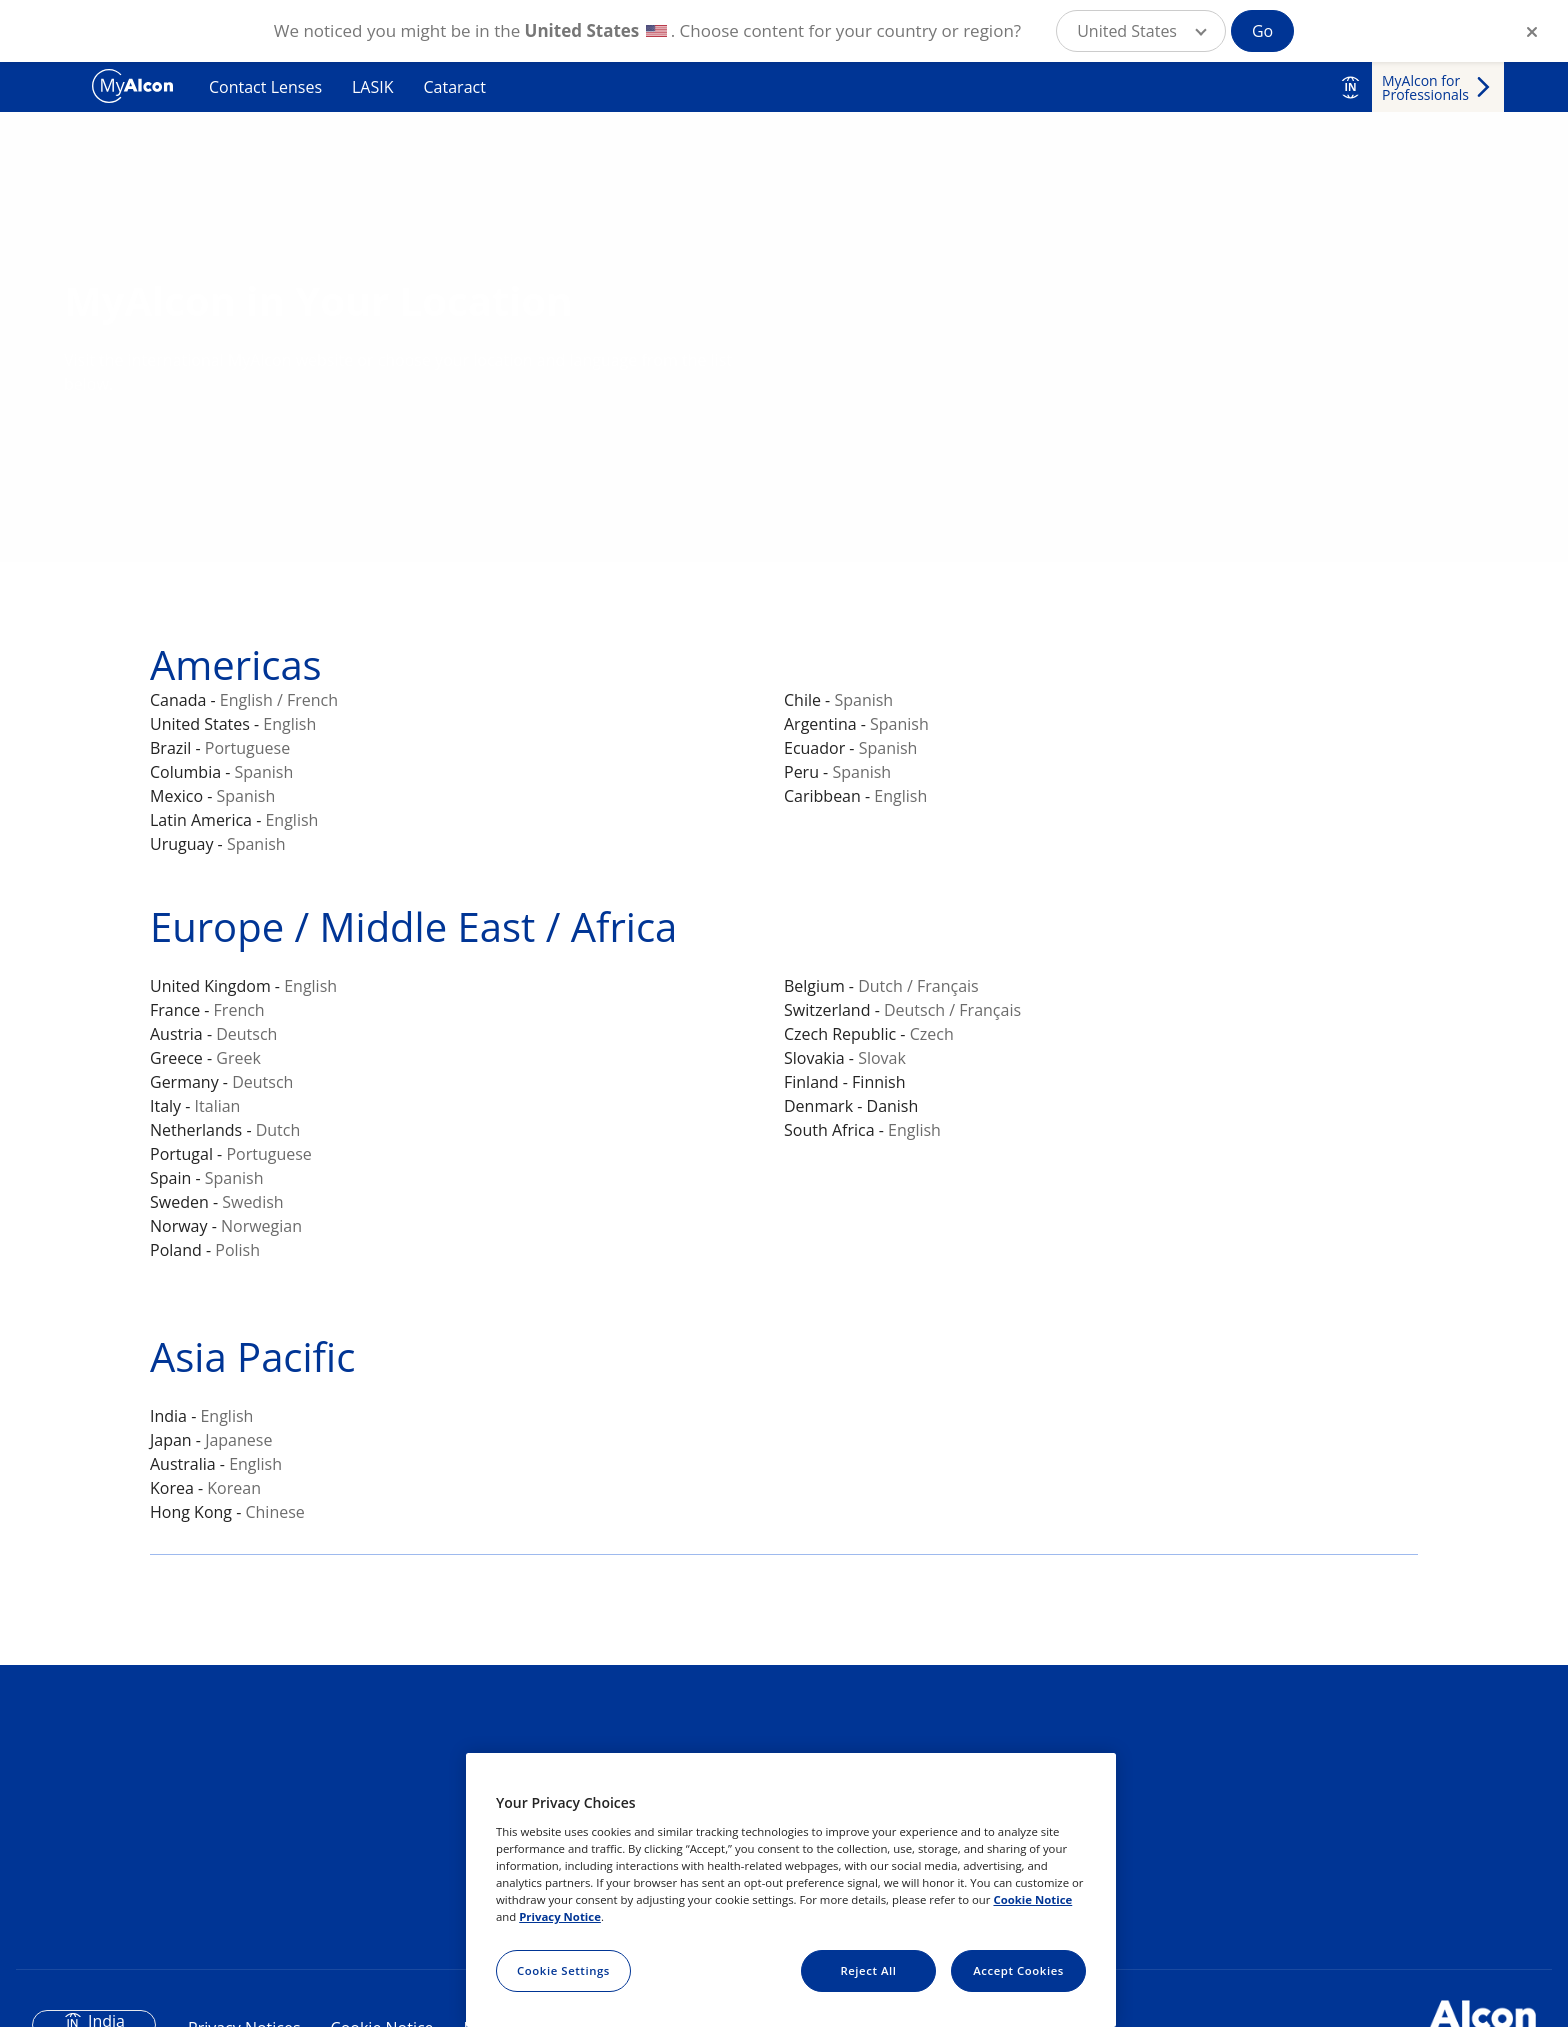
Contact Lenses (265, 87)
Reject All (868, 1970)
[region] (791, 1890)
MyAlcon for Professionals (1425, 87)
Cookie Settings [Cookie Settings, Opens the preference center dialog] (563, 1970)
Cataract (455, 87)
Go (1262, 31)
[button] (1141, 31)
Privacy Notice (560, 1916)
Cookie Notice (1032, 1899)
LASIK (373, 87)
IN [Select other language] (1350, 87)
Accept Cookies (1018, 1970)
